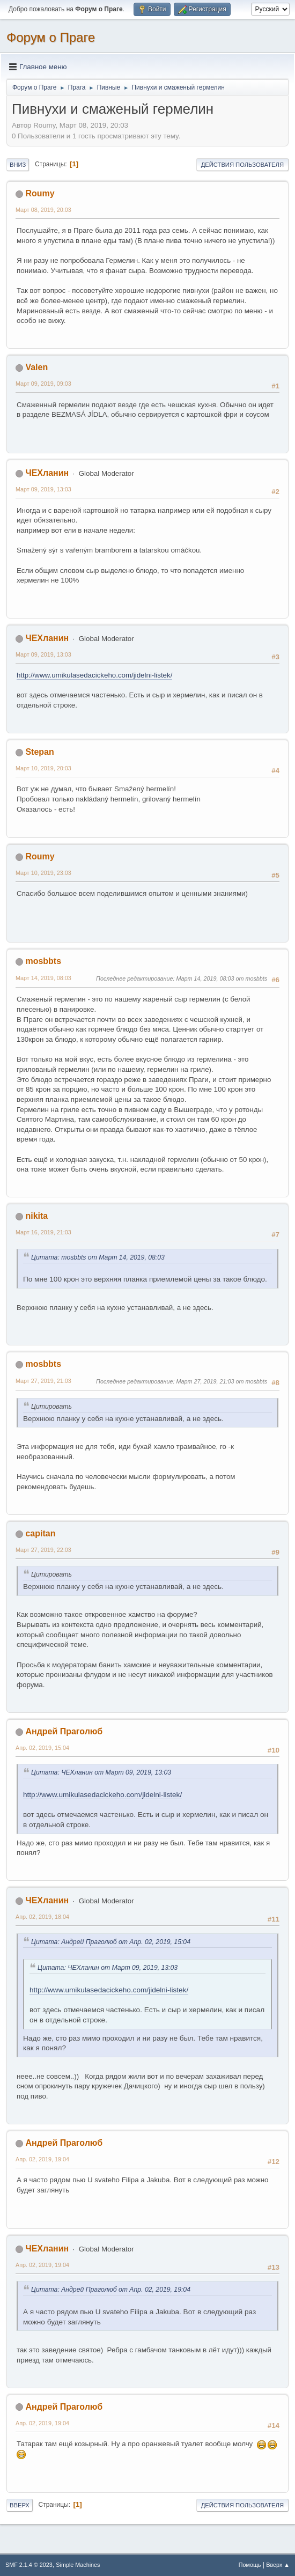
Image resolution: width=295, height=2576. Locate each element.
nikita (36, 1215)
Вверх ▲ (278, 2565)
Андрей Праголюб (63, 1731)
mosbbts (43, 961)
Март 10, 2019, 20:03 (43, 768)
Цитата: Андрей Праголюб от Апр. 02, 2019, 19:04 (110, 2289)
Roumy (39, 193)
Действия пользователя (242, 164)
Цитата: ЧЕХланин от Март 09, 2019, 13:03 (101, 1772)
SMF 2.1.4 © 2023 (29, 2565)
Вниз (18, 164)
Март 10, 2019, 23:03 (43, 873)
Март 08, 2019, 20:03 (43, 210)
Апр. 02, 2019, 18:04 (42, 1916)
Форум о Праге (50, 37)
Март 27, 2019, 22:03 (43, 1550)
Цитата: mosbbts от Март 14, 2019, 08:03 (98, 1257)
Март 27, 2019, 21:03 (43, 1381)
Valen (36, 367)
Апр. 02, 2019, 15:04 (42, 1748)
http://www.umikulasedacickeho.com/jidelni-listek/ (94, 675)
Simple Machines (78, 2565)
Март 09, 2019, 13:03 (43, 489)
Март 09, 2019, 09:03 (43, 383)
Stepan (39, 751)
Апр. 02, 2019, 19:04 (42, 2159)
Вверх (20, 2505)
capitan (40, 1533)
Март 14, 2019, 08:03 (43, 978)
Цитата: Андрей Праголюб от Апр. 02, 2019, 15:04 (110, 1942)
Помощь (250, 2565)
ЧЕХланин (47, 472)
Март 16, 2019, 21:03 (43, 1232)
